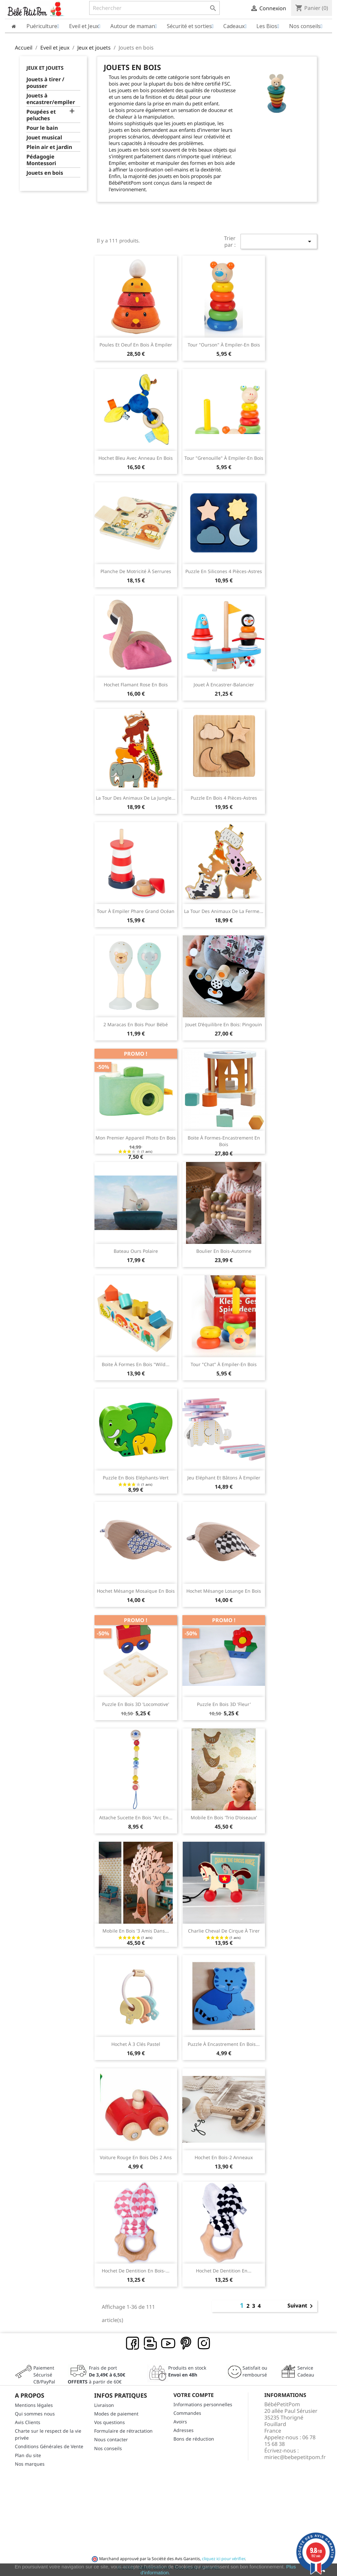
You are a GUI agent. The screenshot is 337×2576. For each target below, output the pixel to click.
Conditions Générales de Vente (49, 2446)
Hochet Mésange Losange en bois (223, 1591)
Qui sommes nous (35, 2414)
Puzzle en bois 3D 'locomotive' (135, 1704)
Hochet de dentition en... (223, 2271)
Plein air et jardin (49, 147)
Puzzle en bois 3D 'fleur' (224, 1704)
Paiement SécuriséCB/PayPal (44, 2375)
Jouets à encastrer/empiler (50, 99)
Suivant (301, 2306)
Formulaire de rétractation (123, 2431)
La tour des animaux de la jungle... (135, 798)
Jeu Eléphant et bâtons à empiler (223, 1477)
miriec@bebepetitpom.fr (295, 2457)
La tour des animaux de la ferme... (223, 911)
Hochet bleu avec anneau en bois (135, 458)
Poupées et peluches (41, 115)
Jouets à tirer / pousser (45, 83)
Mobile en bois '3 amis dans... (135, 1931)
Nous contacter (111, 2439)
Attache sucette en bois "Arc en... (135, 1817)
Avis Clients (27, 2422)
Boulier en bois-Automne (223, 1251)
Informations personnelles (202, 2404)
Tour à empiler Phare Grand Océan (135, 911)
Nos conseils (108, 2448)
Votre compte (193, 2395)
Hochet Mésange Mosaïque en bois (136, 1591)
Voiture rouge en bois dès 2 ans (136, 2157)
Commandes (187, 2413)
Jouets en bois (44, 172)
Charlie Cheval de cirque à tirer (224, 1931)
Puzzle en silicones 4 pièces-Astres (223, 571)
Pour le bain (42, 128)
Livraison (104, 2405)
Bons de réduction (193, 2439)
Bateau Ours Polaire (136, 1251)
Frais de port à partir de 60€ (96, 2375)
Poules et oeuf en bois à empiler (135, 345)
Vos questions (109, 2422)
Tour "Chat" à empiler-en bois (224, 1364)
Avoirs (180, 2421)
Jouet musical (44, 137)
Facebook (133, 2343)
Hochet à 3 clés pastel (135, 2044)
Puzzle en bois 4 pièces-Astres (224, 798)
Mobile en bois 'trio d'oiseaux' (224, 1817)
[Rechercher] (154, 8)
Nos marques (30, 2464)
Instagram (204, 2343)
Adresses (183, 2430)
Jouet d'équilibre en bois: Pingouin (223, 1024)
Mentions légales (34, 2405)
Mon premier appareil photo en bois (135, 1138)
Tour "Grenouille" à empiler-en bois (223, 458)
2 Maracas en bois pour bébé (135, 1024)
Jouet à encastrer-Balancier (224, 684)
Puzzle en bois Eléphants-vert (135, 1477)
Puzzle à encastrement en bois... (224, 2044)
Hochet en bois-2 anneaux (224, 2157)
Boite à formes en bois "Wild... (135, 1364)
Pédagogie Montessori (41, 160)
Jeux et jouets (44, 67)
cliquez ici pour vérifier (223, 2558)
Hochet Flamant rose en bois (136, 684)
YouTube (168, 2343)
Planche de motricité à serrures (135, 571)
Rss (150, 2343)
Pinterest (186, 2343)
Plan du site (28, 2455)
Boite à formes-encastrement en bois (224, 1141)
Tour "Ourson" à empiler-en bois (224, 345)
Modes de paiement (116, 2414)
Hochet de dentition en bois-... (135, 2271)
